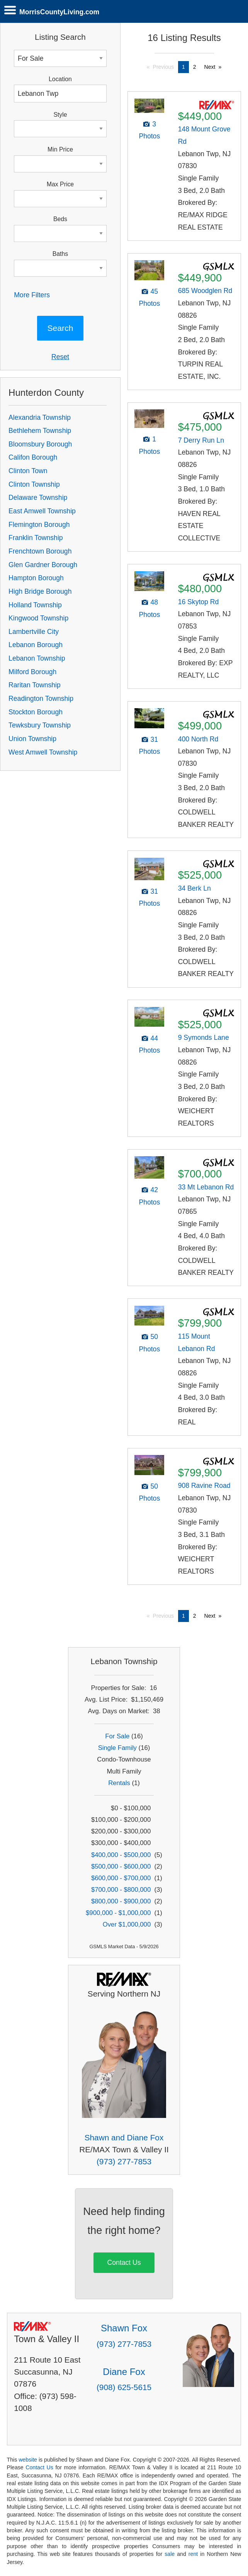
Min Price (60, 149)
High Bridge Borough (39, 591)
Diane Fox (124, 2371)
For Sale (117, 1736)
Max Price (60, 184)
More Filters (32, 295)
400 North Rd (198, 739)
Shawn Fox (124, 2328)
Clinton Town (27, 471)
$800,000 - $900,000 (121, 1901)
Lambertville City (33, 631)
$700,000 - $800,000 (121, 1889)
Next (210, 67)
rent (193, 2554)
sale (170, 2554)
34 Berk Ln (194, 888)
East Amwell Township (42, 511)
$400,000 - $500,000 (121, 1855)
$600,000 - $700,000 (121, 1878)
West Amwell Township (42, 752)
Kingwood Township (38, 618)
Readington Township (40, 698)
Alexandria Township (39, 417)
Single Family (117, 1747)
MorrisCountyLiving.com (59, 12)
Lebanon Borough (35, 645)
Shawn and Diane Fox (124, 2137)
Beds (60, 219)
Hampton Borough (36, 578)
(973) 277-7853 (124, 2161)
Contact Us (124, 2262)
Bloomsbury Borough (40, 444)
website (28, 2460)
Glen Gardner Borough (42, 565)
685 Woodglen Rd (205, 291)
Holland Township (35, 605)
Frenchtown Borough (39, 551)
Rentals (119, 1783)
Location (60, 79)
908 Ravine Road (204, 1485)
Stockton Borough (35, 712)
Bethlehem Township (39, 430)
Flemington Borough (39, 524)
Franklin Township (35, 538)
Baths (60, 253)
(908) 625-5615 (124, 2387)
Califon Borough (32, 457)
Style (60, 114)
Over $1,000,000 (127, 1924)
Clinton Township (34, 484)
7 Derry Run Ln (201, 440)
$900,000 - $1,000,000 (118, 1913)
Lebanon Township (36, 658)
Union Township (32, 739)
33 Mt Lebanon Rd (206, 1187)
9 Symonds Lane (203, 1037)
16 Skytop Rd (198, 602)
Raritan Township (34, 685)
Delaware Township (37, 497)
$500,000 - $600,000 (121, 1866)
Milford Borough (32, 672)
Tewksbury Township (39, 725)
